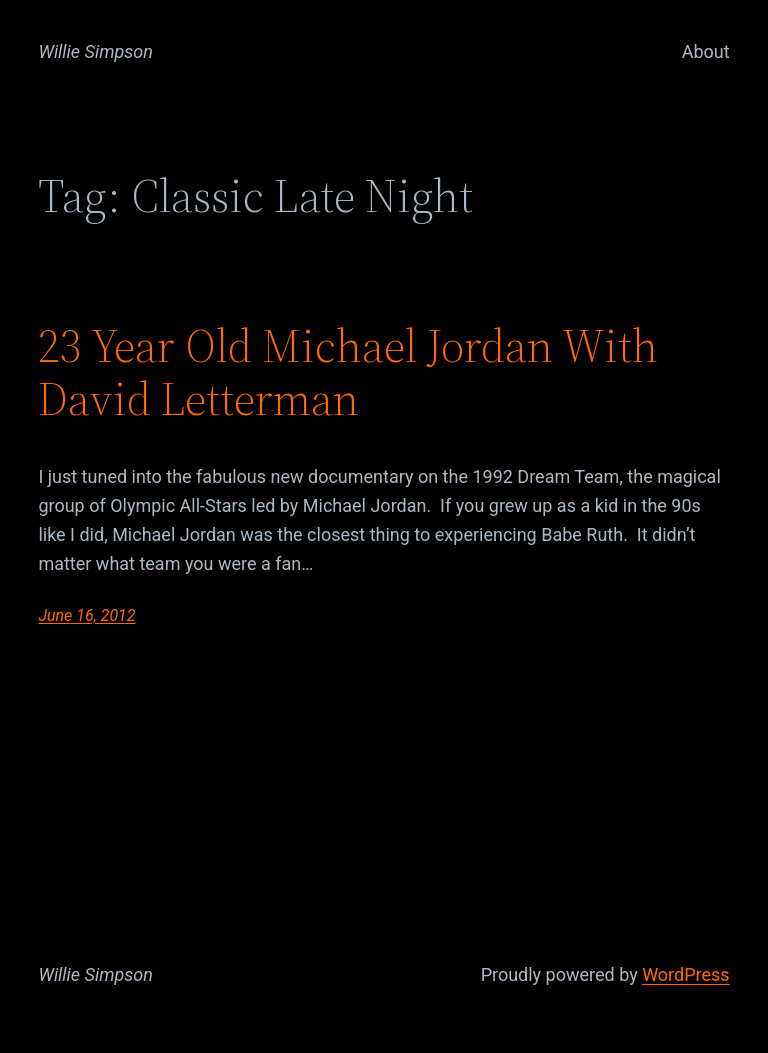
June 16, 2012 (86, 615)
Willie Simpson (95, 51)
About (706, 51)
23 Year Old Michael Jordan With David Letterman (348, 372)
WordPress (685, 974)
